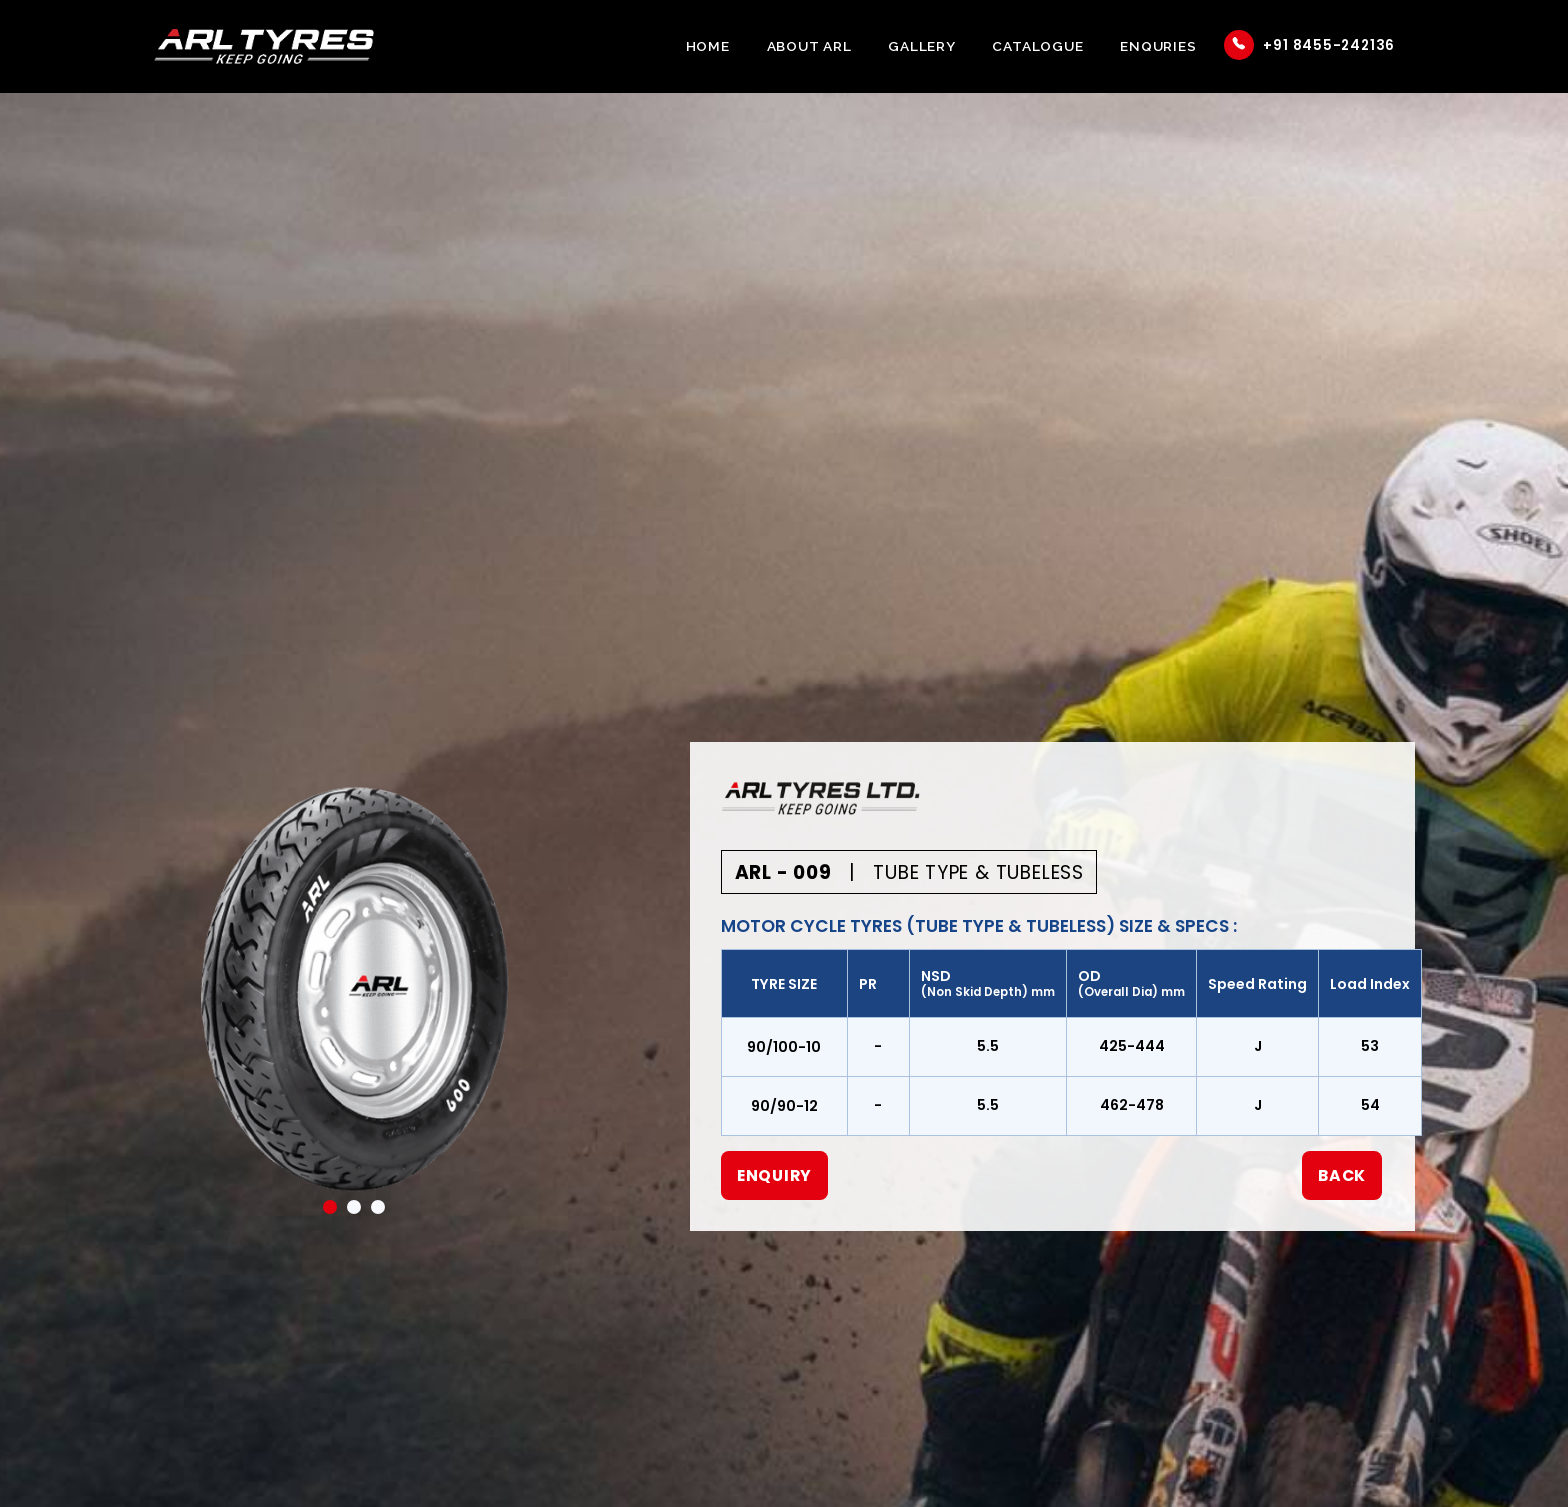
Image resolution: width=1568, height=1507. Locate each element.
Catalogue (1037, 46)
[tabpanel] (355, 989)
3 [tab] (378, 1207)
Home (708, 46)
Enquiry (775, 1175)
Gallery (922, 46)
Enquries (1158, 46)
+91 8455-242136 (1309, 45)
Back (1342, 1175)
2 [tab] (354, 1207)
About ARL (809, 46)
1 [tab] (330, 1207)
